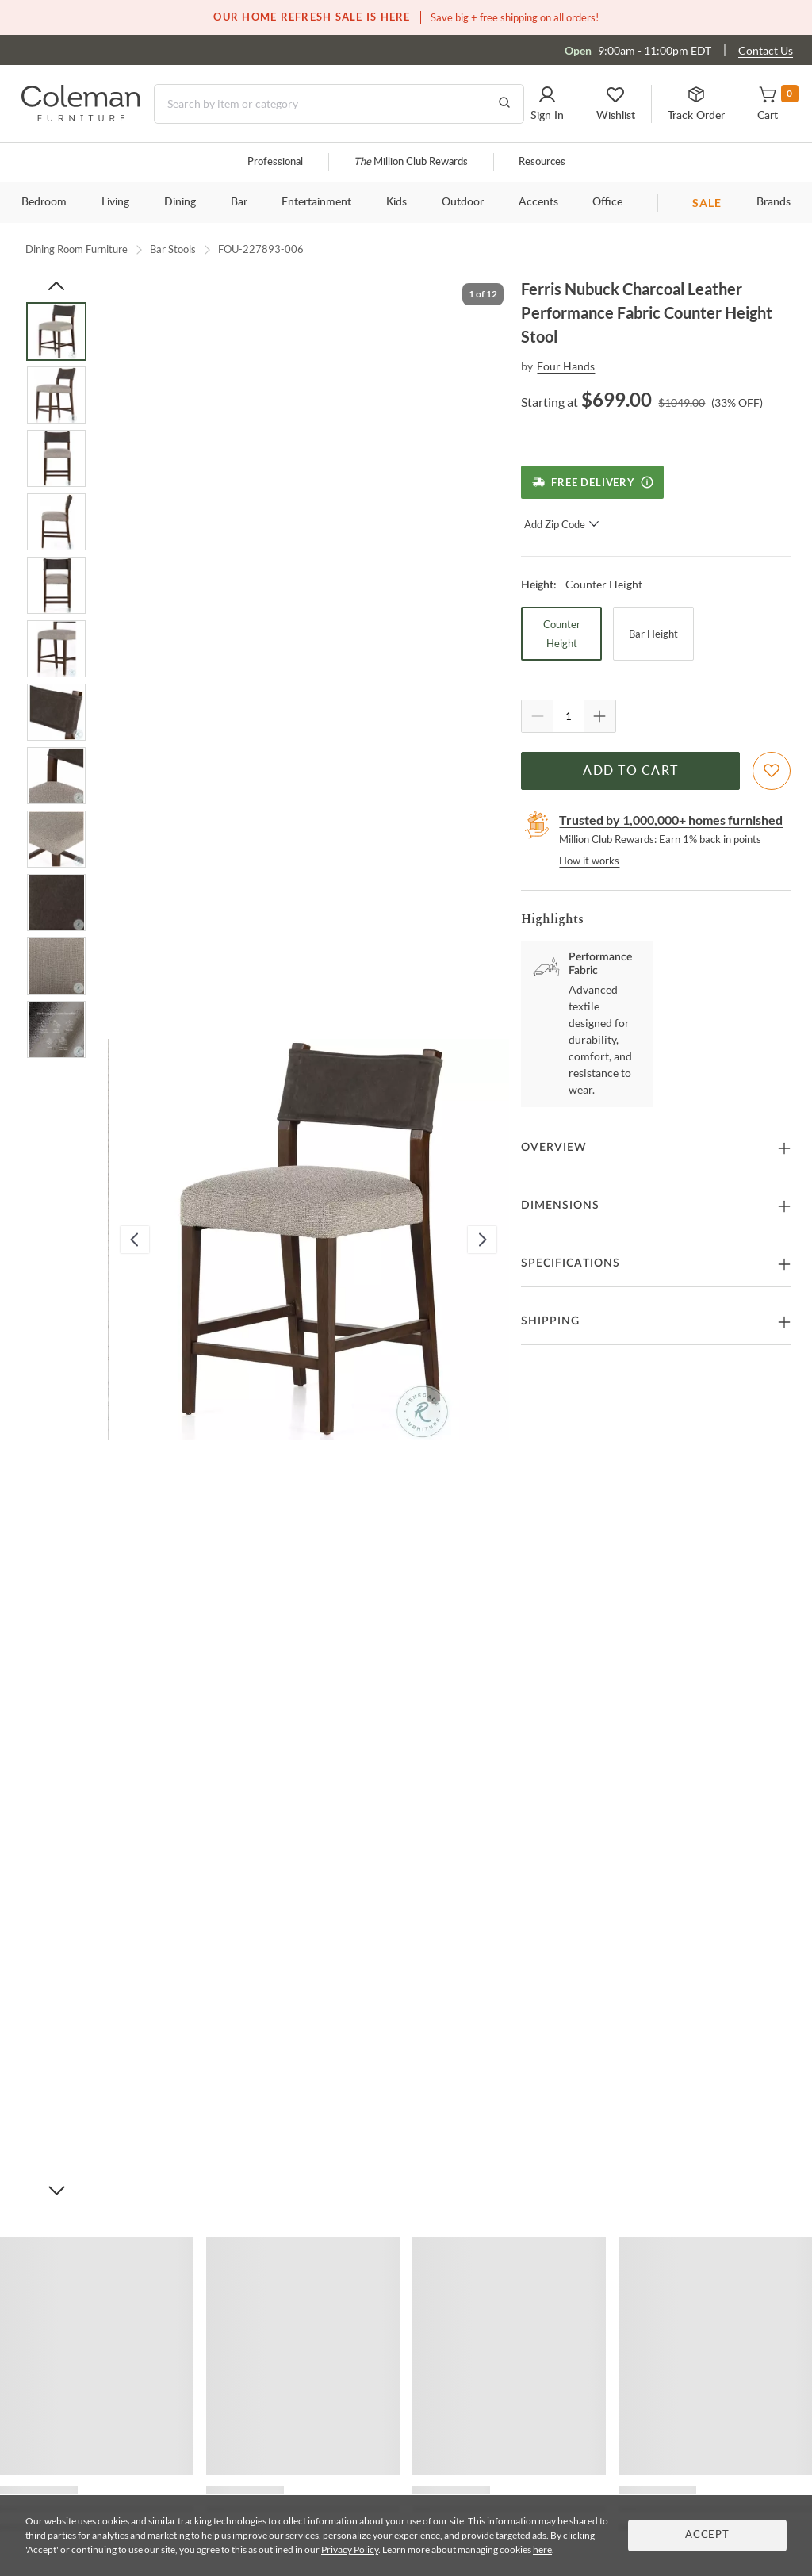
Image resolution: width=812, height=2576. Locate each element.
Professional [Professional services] (275, 162)
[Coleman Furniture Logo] (80, 117)
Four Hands (566, 366)
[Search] (339, 104)
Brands (773, 202)
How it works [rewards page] (589, 860)
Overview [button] (554, 1147)
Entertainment (316, 202)
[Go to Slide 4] (56, 521)
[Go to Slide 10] (56, 902)
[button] (547, 104)
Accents (538, 202)
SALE (707, 202)
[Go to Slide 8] (56, 775)
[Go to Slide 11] (56, 966)
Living (115, 202)
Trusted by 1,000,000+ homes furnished (671, 819)
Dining (180, 202)
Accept (707, 2535)
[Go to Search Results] (504, 104)
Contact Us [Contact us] (765, 50)
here (542, 2549)
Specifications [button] (570, 1263)
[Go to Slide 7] (56, 712)
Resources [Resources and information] (542, 162)
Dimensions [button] (560, 1205)
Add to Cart (630, 771)
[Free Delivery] (592, 482)
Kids (396, 202)
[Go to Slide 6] (56, 648)
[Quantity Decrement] (537, 716)
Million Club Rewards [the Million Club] (411, 162)
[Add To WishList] (772, 771)
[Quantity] (568, 716)
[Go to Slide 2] (56, 395)
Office (607, 202)
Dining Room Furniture (76, 249)
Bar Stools (173, 249)
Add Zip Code (561, 524)
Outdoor (463, 202)
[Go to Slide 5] (56, 585)
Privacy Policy (349, 2549)
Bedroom (44, 202)
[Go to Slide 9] (56, 839)
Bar (239, 202)
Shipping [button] (550, 1321)
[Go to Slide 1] (56, 331)
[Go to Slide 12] (56, 1029)
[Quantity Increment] (599, 716)
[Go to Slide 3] (56, 458)
